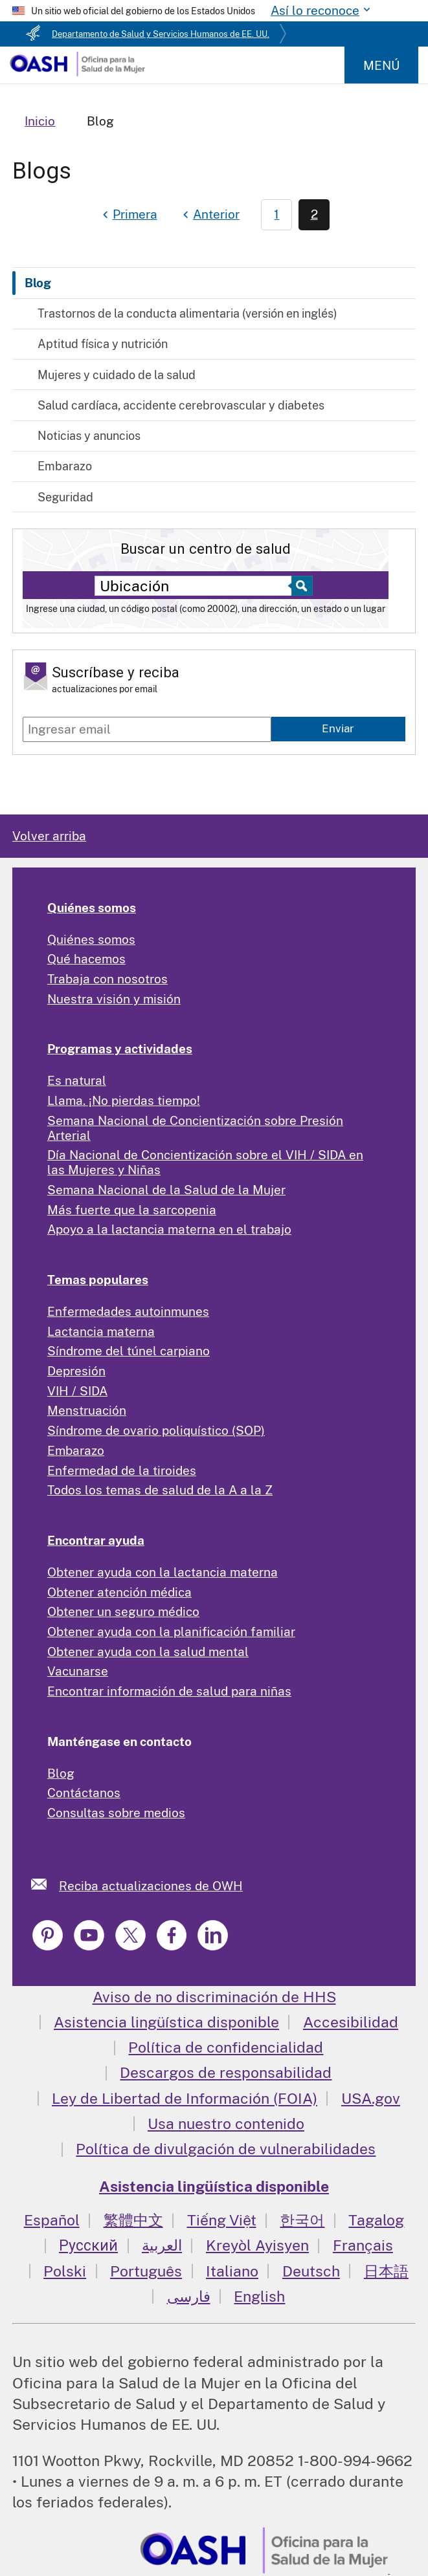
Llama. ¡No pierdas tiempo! (123, 1100)
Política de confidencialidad (225, 2047)
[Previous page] (209, 214)
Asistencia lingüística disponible (166, 2022)
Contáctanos (83, 1792)
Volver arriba (49, 836)
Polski (64, 2271)
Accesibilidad (350, 2022)
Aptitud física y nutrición (103, 344)
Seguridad (65, 497)
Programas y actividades (119, 1049)
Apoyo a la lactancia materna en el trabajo (169, 1229)
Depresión (76, 1371)
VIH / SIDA (77, 1391)
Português (146, 2271)
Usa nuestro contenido (226, 2123)
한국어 (302, 2220)
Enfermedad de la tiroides (121, 1470)
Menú (381, 65)
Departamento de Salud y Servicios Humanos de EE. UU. (160, 34)
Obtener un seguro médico (123, 1611)
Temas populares (97, 1279)
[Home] (77, 72)
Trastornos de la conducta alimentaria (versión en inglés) (187, 313)
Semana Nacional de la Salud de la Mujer (166, 1190)
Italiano (232, 2271)
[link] (45, 1884)
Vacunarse (77, 1671)
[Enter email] (147, 729)
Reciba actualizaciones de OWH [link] (151, 1886)
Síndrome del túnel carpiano (128, 1351)
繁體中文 (133, 2220)
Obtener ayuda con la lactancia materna (162, 1572)
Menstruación (86, 1410)
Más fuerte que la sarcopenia (131, 1210)
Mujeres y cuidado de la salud (117, 375)
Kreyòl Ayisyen (257, 2245)
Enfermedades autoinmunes (128, 1311)
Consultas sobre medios (116, 1813)
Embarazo (65, 466)
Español (52, 2220)
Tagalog (376, 2220)
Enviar (338, 728)
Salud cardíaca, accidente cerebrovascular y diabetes (181, 405)
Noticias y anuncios (89, 435)
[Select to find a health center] (300, 586)
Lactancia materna (101, 1331)
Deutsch (311, 2271)
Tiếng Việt (221, 2220)
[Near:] (197, 586)
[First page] (127, 214)
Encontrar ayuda (95, 1540)
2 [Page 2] (314, 214)
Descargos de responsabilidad (226, 2072)
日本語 (386, 2271)
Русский (88, 2245)
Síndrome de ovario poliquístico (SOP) (156, 1430)
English (259, 2296)
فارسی (188, 2296)
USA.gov (370, 2098)
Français (363, 2245)
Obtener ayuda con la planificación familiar (171, 1631)
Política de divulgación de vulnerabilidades (226, 2148)
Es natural (76, 1080)
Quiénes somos (91, 908)
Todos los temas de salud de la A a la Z (160, 1490)
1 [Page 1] (276, 214)
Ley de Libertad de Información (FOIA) (184, 2098)
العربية (162, 2245)
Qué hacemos (86, 959)
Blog (38, 283)
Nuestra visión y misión (114, 999)
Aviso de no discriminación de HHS (214, 1996)
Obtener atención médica (119, 1592)
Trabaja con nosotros (107, 979)
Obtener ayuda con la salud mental (148, 1651)
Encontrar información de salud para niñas (169, 1691)
